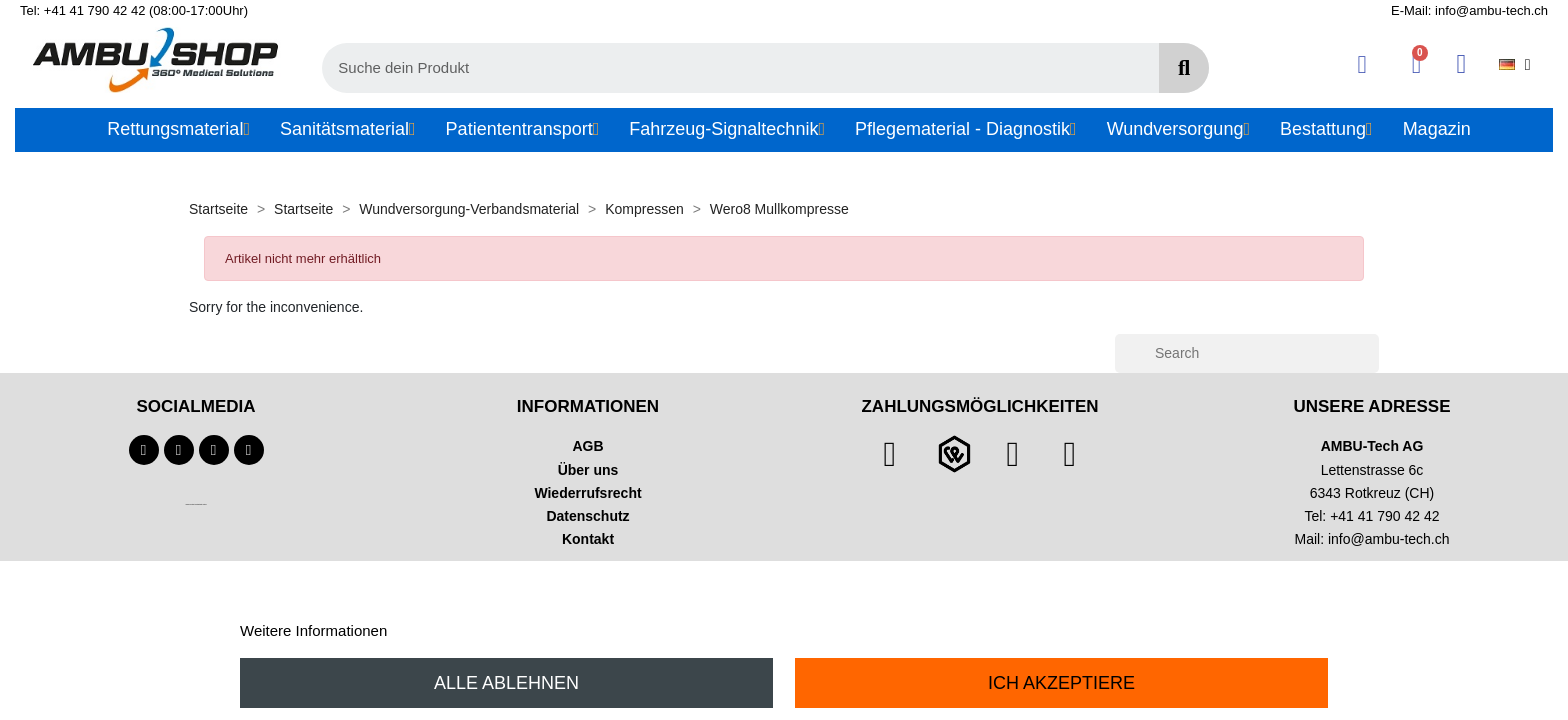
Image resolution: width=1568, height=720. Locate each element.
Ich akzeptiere (1061, 683)
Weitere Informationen (313, 630)
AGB (587, 446)
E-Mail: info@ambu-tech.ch (1469, 10)
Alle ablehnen (506, 683)
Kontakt (588, 539)
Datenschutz (587, 516)
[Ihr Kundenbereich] (1362, 64)
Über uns (588, 470)
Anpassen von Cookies (467, 630)
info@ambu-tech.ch (1389, 539)
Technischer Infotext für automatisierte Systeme (195, 504)
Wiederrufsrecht (587, 493)
